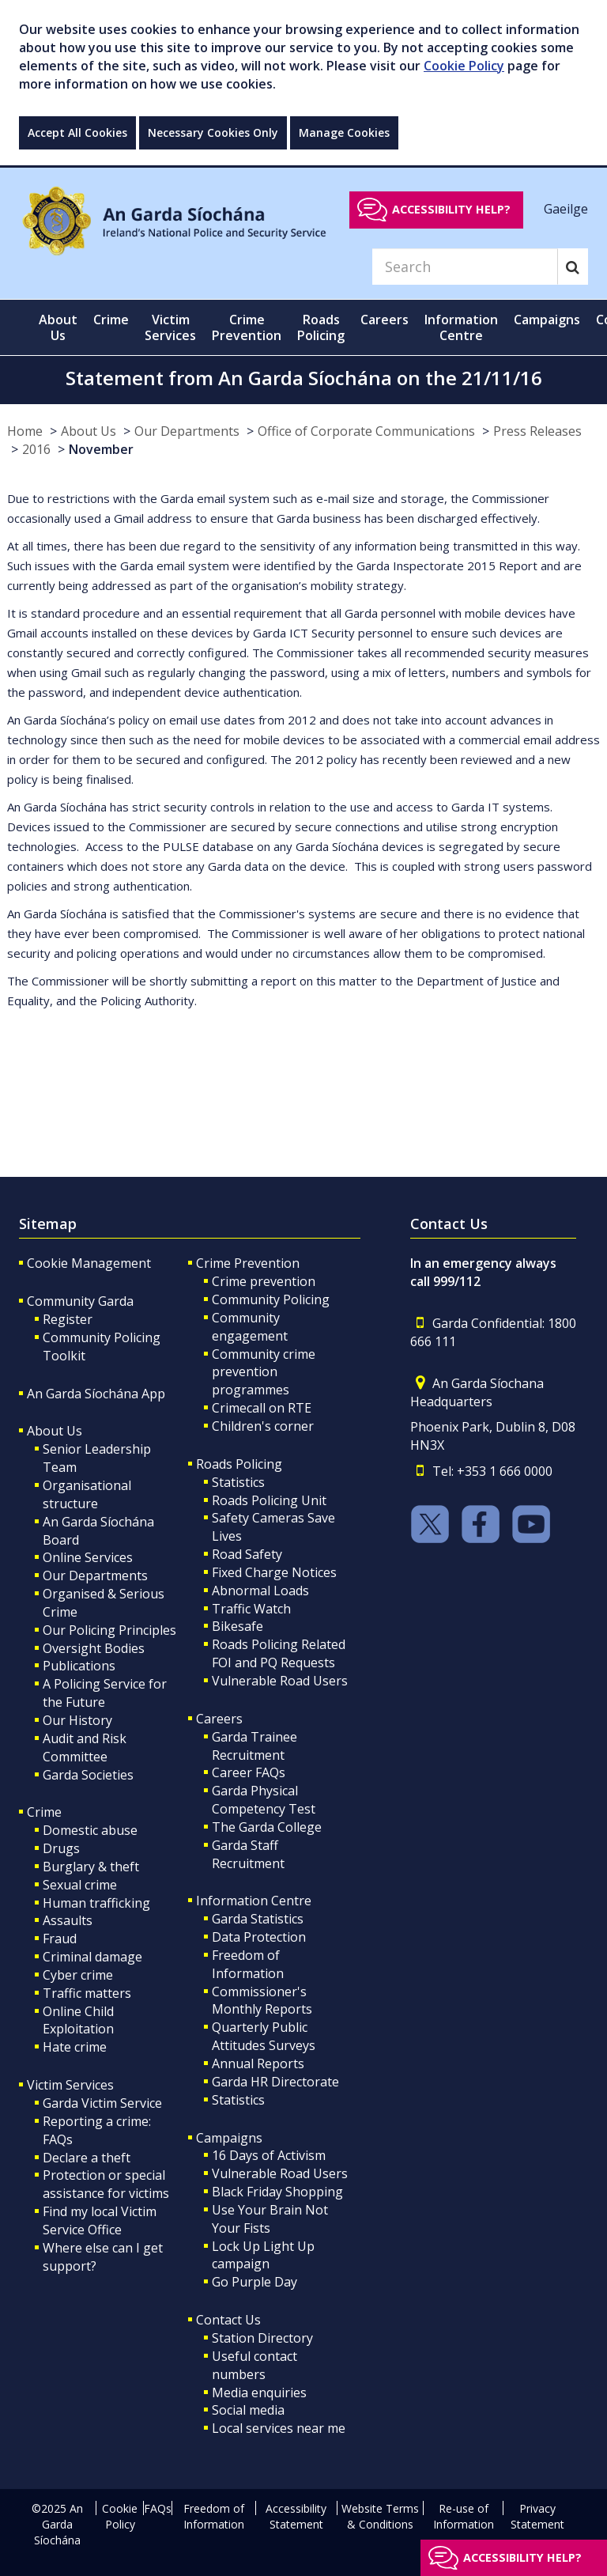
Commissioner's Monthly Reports (262, 2000)
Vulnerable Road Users (280, 1680)
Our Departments (186, 431)
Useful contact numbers (254, 2365)
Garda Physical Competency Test (263, 1800)
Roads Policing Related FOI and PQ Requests (278, 1653)
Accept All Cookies (77, 132)
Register (67, 1319)
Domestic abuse (90, 1830)
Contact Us (228, 2319)
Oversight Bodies (94, 1648)
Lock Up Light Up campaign (263, 2255)
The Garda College (267, 1827)
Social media (248, 2410)
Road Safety (247, 1554)
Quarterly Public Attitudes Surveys (263, 2036)
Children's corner (263, 1426)
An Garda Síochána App (96, 1393)
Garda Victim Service (102, 2103)
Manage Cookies (344, 132)
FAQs (158, 2508)
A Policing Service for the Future (105, 1693)
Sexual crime (80, 1884)
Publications (79, 1665)
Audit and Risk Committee (84, 1747)
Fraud (60, 1938)
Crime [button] (111, 319)
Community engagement (250, 1327)
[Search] (464, 266)
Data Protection (259, 1937)
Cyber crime (78, 1975)
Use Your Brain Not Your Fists (270, 2219)
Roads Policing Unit (269, 1500)
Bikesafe (237, 1626)
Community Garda (80, 1301)
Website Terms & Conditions (380, 2516)
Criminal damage (92, 1956)
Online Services (88, 1557)
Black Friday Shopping (277, 2191)
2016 (36, 449)
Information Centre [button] (461, 327)
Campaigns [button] (547, 319)
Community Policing (271, 1299)
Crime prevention (263, 1281)
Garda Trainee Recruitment (254, 1746)
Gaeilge (566, 209)
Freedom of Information (248, 1964)
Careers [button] (384, 319)
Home (25, 431)
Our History (77, 1720)
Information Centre (253, 1900)
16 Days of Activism (269, 2155)
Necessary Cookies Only (213, 132)
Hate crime (75, 2047)
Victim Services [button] (170, 327)
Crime (44, 1812)
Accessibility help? (451, 209)
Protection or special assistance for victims (106, 2184)
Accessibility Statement (296, 2516)
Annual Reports (258, 2063)
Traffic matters (87, 1993)
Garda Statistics (258, 1918)
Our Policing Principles (109, 1630)
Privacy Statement (537, 2516)
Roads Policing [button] (321, 327)
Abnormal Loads (260, 1590)
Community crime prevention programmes (263, 1372)
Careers (219, 1718)
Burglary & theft (91, 1866)
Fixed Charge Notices (274, 1572)
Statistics (238, 1482)
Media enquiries (259, 2392)
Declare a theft (86, 2157)
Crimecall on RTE (261, 1408)
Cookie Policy (464, 65)
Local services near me (278, 2428)
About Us (88, 431)
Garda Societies (88, 1775)
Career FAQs (248, 1772)
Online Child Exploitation (78, 2020)
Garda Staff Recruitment (248, 1854)
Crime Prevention (248, 1263)
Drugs (61, 1848)
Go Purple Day (254, 2281)
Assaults (67, 1920)
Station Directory (262, 2338)
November (101, 449)
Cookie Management (89, 1263)
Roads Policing (239, 1464)
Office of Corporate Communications (366, 431)
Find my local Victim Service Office (99, 2220)
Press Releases (537, 431)
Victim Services (70, 2085)
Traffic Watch (251, 1608)
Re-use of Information (463, 2516)
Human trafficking (96, 1903)
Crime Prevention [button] (246, 327)
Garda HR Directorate (275, 2081)
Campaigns (229, 2138)
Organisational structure (87, 1494)
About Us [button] (58, 327)
